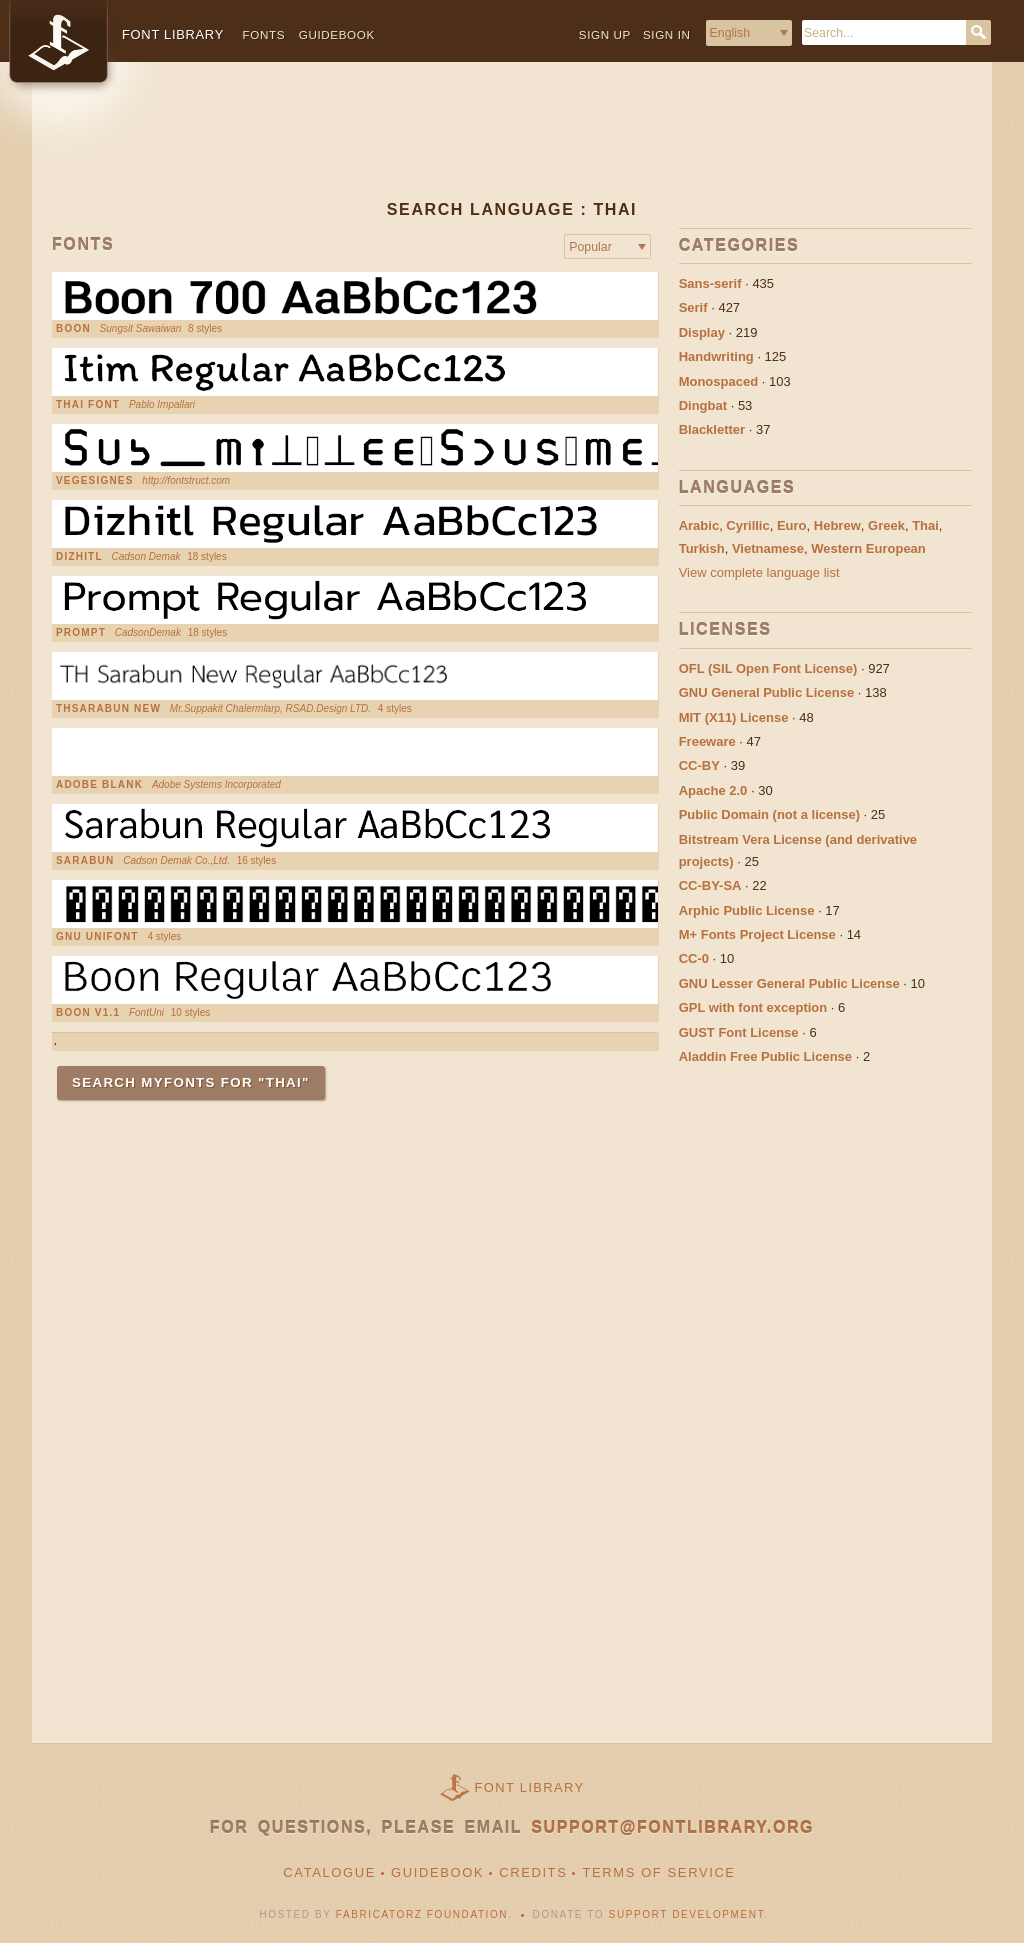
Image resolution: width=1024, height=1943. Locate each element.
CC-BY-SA (710, 885)
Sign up (605, 34)
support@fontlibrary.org (672, 1827)
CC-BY (699, 765)
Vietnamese (768, 548)
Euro (792, 525)
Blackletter (712, 429)
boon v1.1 (88, 1013)
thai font (88, 405)
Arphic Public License (747, 910)
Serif (693, 307)
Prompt (81, 633)
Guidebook (337, 34)
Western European (868, 548)
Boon (73, 329)
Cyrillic (747, 525)
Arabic (699, 525)
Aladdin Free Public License (765, 1056)
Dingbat (703, 405)
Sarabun (85, 861)
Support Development (687, 1914)
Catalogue (329, 1872)
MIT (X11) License (734, 717)
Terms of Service (658, 1872)
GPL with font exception (753, 1007)
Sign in (667, 34)
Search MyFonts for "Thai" (191, 1082)
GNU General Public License (767, 692)
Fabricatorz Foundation (422, 1914)
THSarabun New (108, 709)
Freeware (707, 741)
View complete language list (759, 572)
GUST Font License (739, 1032)
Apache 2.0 (713, 790)
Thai (925, 525)
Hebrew (837, 525)
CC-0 (694, 958)
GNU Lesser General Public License (789, 983)
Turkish (702, 548)
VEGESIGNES (95, 481)
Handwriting (716, 356)
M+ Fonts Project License (757, 934)
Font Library (530, 1787)
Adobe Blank (99, 785)
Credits (533, 1872)
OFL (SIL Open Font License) (768, 668)
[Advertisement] (512, 147)
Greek (886, 525)
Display (702, 332)
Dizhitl (79, 557)
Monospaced (718, 381)
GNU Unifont (97, 937)
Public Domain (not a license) (769, 814)
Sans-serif (710, 283)
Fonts (264, 34)
